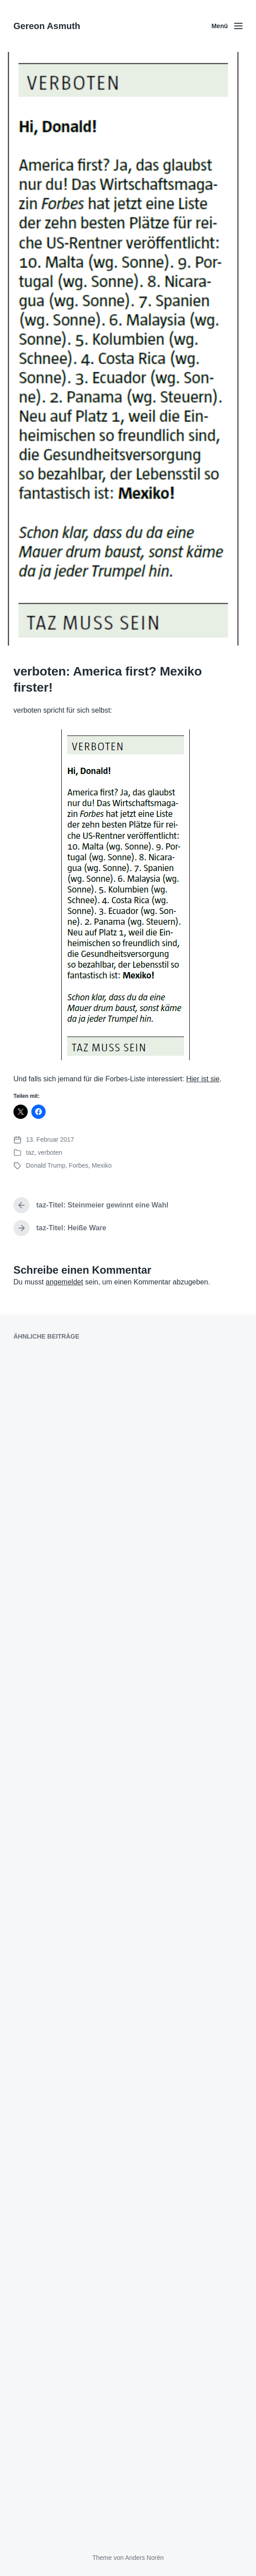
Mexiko (101, 1165)
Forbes (79, 1165)
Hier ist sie (203, 1079)
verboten (50, 1152)
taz (30, 1152)
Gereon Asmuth (46, 26)
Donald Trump (45, 1165)
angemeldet (64, 1282)
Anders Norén (144, 2557)
